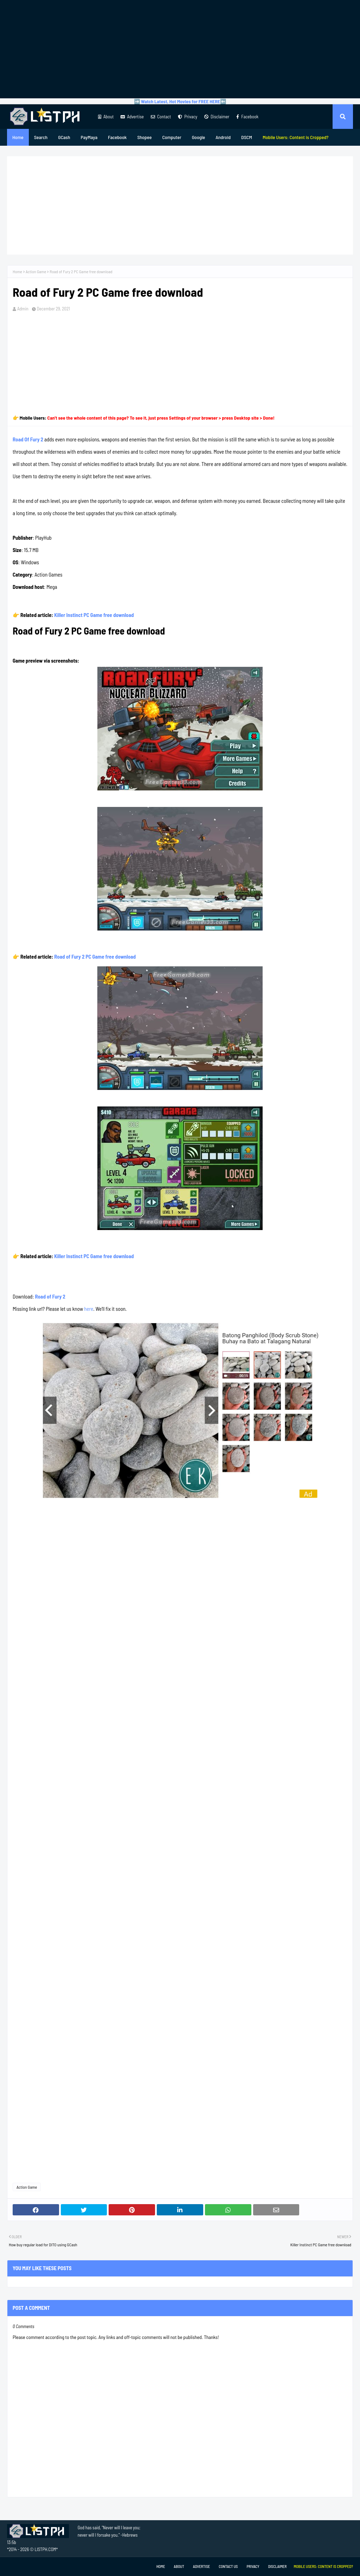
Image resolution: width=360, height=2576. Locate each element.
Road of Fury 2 (50, 1296)
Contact (161, 116)
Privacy (187, 116)
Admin (22, 308)
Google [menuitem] (198, 137)
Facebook (247, 116)
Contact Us (228, 2566)
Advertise (132, 116)
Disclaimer (216, 116)
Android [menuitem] (223, 137)
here (88, 1309)
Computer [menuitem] (171, 137)
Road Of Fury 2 (28, 439)
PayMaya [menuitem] (89, 137)
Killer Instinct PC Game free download (94, 615)
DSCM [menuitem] (246, 137)
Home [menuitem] (18, 137)
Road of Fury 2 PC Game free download (95, 956)
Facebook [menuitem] (117, 137)
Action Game (36, 271)
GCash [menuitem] (64, 137)
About (106, 116)
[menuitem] (295, 137)
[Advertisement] (180, 49)
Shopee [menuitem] (144, 137)
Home (17, 271)
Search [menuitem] (40, 137)
